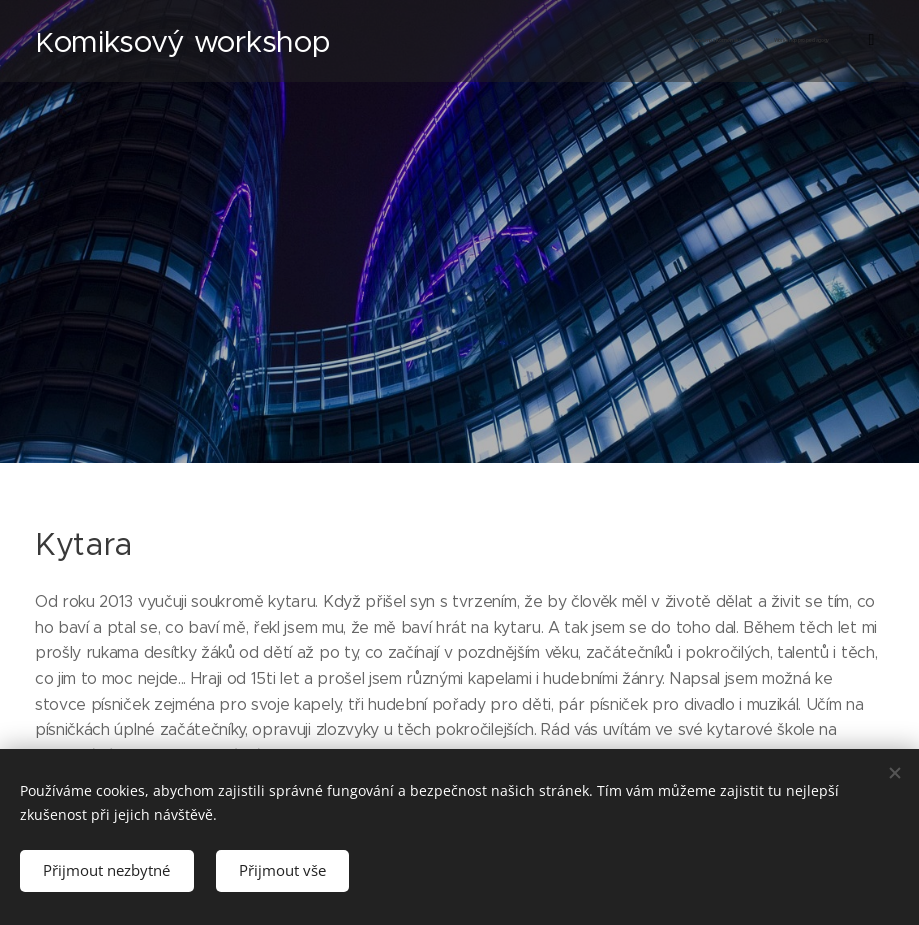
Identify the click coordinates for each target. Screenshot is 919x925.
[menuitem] (665, 41)
